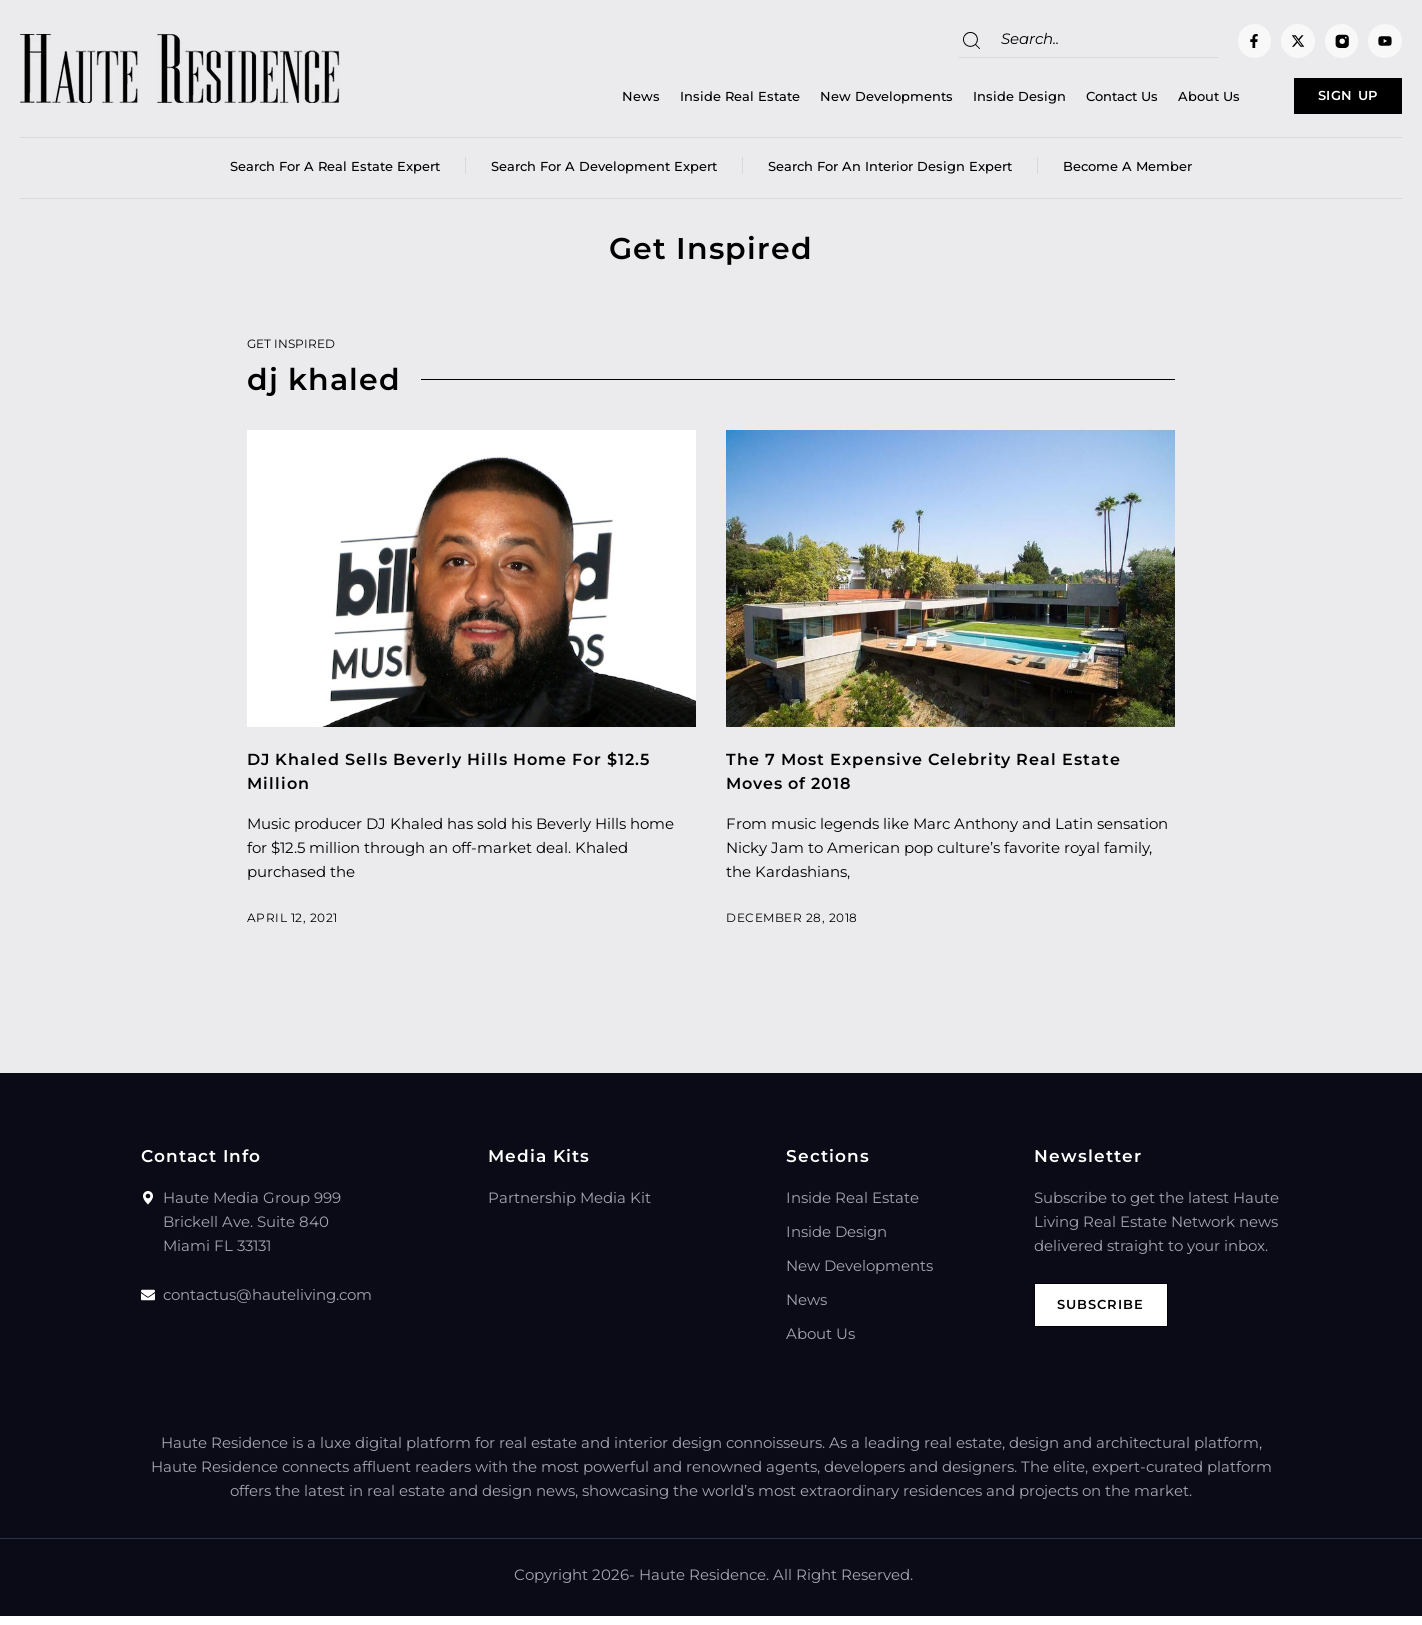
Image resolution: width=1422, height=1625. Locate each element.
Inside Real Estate (678, 101)
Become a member (1127, 175)
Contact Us (1060, 101)
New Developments (824, 101)
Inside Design (957, 101)
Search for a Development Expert (604, 175)
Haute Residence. (704, 1583)
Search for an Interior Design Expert (890, 175)
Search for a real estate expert (335, 175)
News (579, 101)
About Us (1147, 101)
